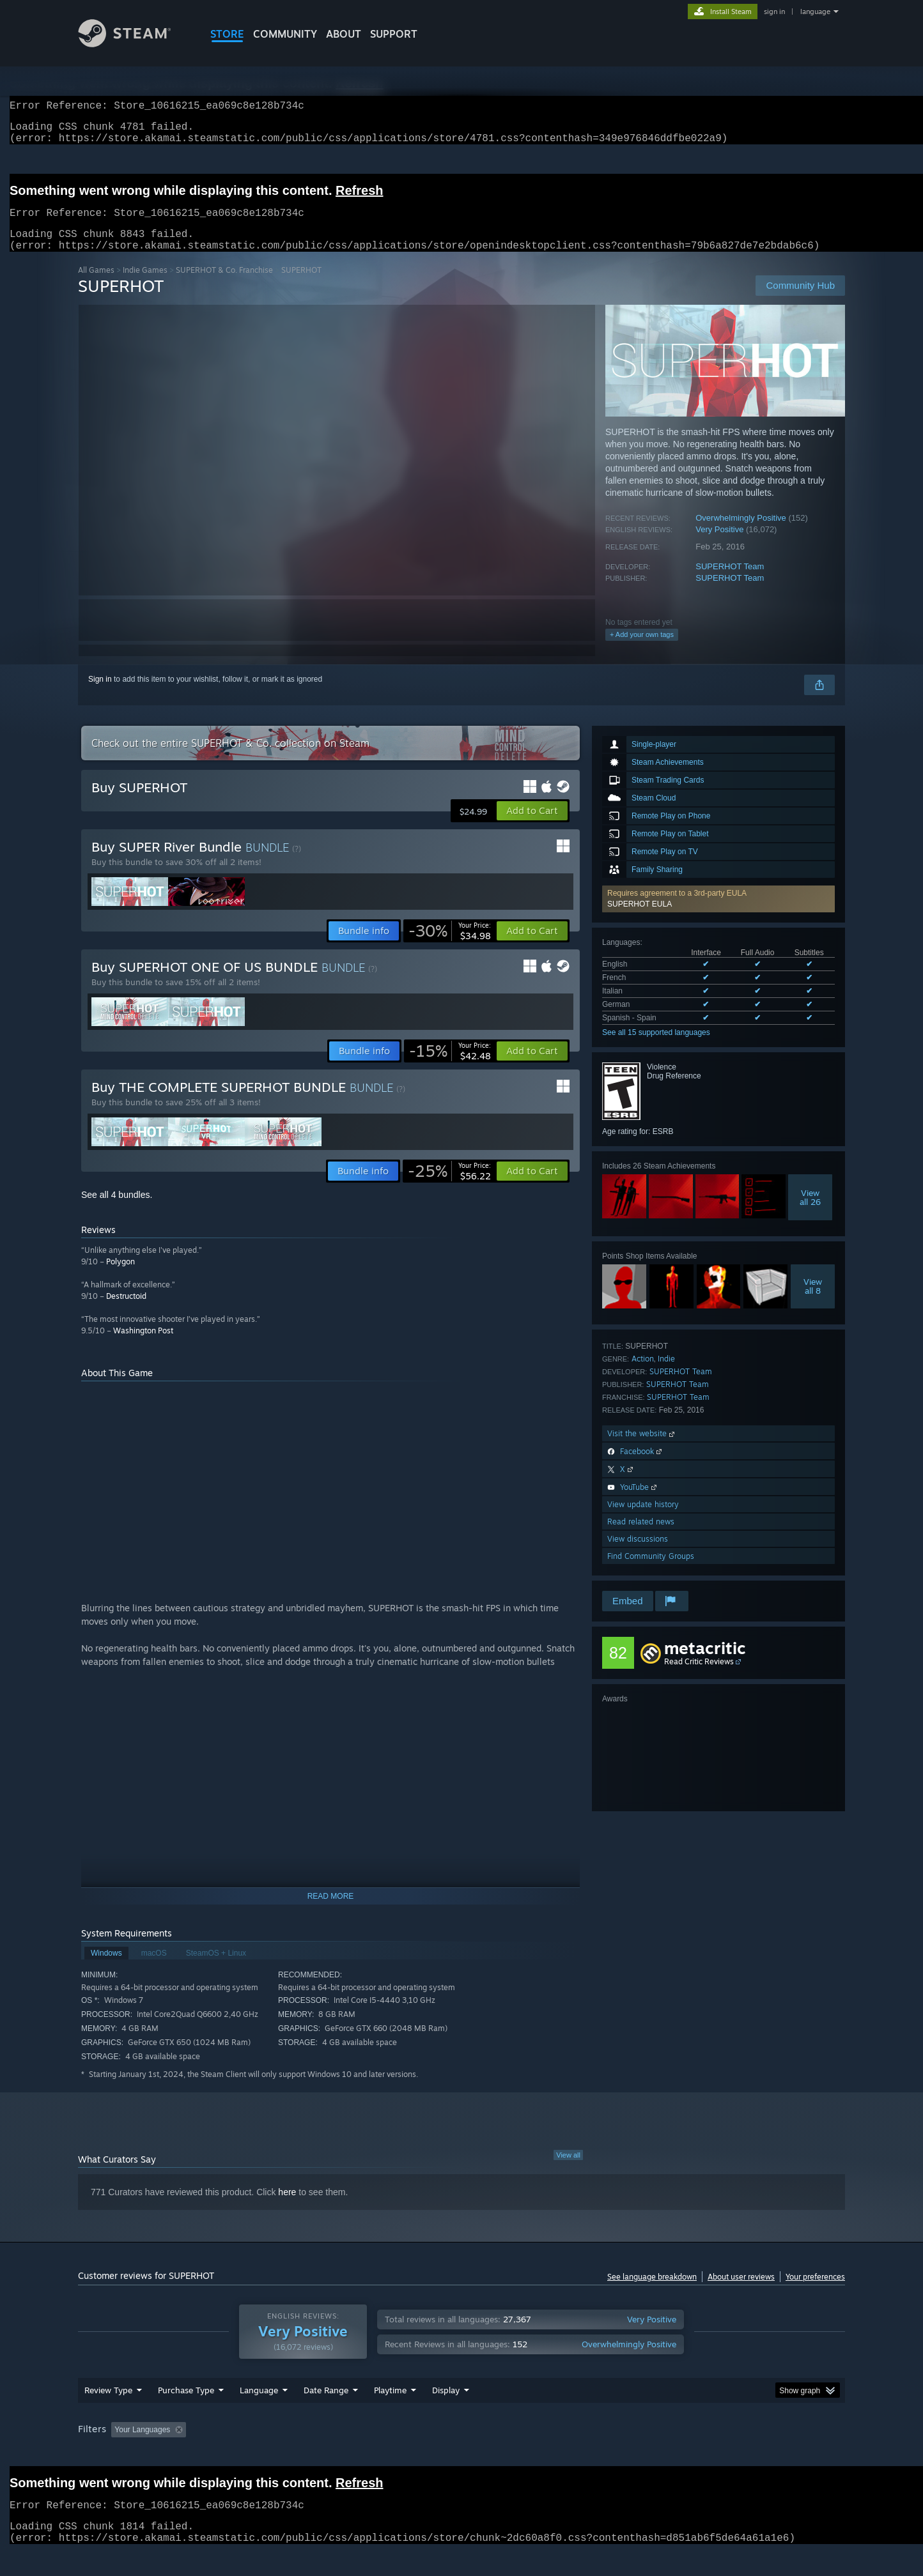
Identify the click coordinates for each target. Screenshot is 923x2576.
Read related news (640, 1537)
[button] (718, 914)
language (815, 11)
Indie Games (145, 285)
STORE (227, 33)
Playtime (390, 2414)
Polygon (120, 1277)
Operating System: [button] (569, 2454)
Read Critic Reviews (699, 1677)
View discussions (637, 1554)
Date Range (326, 2414)
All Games (96, 285)
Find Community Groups (650, 1571)
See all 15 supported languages (656, 1047)
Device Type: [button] (733, 2454)
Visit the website (642, 1448)
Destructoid (126, 1311)
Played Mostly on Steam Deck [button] (462, 2454)
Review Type (108, 2414)
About (343, 33)
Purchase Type (186, 2414)
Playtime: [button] (370, 2454)
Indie (666, 1374)
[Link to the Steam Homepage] (134, 43)
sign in (774, 11)
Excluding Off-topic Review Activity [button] (271, 2454)
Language (259, 2414)
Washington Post (143, 1346)
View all (568, 2170)
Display (446, 2414)
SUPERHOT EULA (639, 919)
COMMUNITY (285, 33)
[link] (450, 946)
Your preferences (815, 2292)
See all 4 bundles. (116, 1210)
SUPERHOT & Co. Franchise (224, 285)
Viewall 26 (810, 1212)
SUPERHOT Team (729, 581)
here (287, 2207)
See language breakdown (652, 2292)
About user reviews (741, 2292)
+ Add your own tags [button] (642, 650)
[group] (461, 2455)
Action (643, 1374)
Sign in (100, 694)
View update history (643, 1519)
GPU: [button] (678, 2454)
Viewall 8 (812, 1301)
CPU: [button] (635, 2454)
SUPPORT (393, 33)
